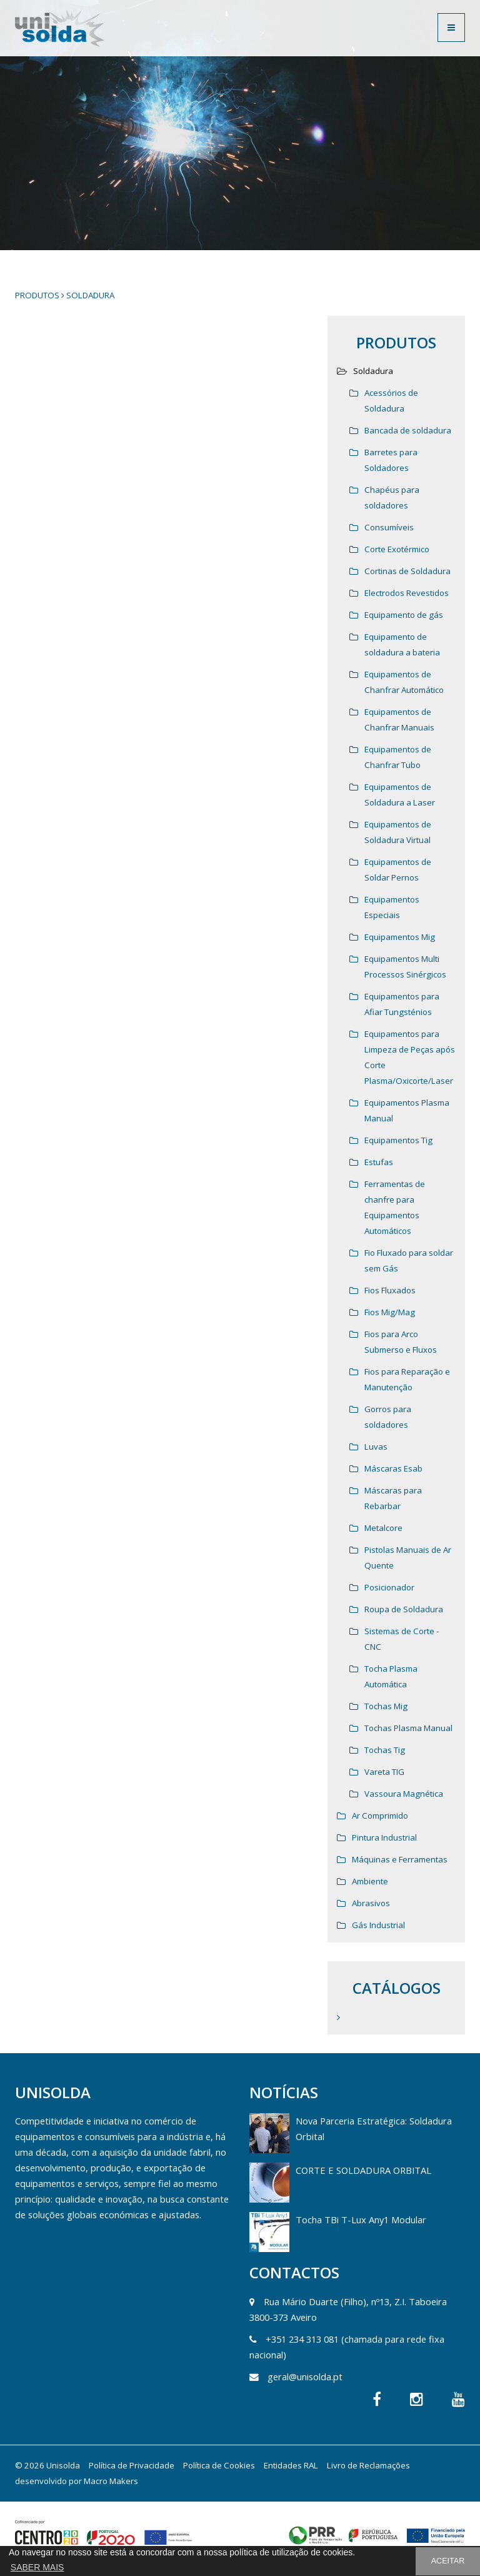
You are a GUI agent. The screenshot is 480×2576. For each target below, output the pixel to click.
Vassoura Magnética (403, 1793)
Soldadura (90, 295)
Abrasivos (371, 1903)
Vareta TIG (384, 1771)
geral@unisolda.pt (305, 2376)
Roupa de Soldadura (403, 1609)
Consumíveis (389, 527)
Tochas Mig (386, 1706)
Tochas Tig (384, 1749)
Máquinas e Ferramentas (400, 1859)
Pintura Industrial (384, 1837)
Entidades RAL (291, 2465)
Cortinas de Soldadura (407, 571)
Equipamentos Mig (399, 936)
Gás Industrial (378, 1925)
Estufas (378, 1162)
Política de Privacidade (131, 2465)
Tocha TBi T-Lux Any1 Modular (361, 2219)
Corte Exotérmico (396, 549)
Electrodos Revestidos (406, 593)
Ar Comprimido (380, 1815)
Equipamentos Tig (398, 1140)
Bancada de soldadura (407, 430)
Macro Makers (111, 2481)
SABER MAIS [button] (37, 2567)
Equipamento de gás (403, 614)
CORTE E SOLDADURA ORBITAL (363, 2170)
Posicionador (389, 1587)
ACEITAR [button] (448, 2561)
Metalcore (383, 1527)
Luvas (376, 1446)
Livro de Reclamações (368, 2465)
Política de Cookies (219, 2465)
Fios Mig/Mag (389, 1312)
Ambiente (370, 1881)
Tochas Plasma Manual (408, 1728)
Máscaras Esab (393, 1468)
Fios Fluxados (390, 1290)
